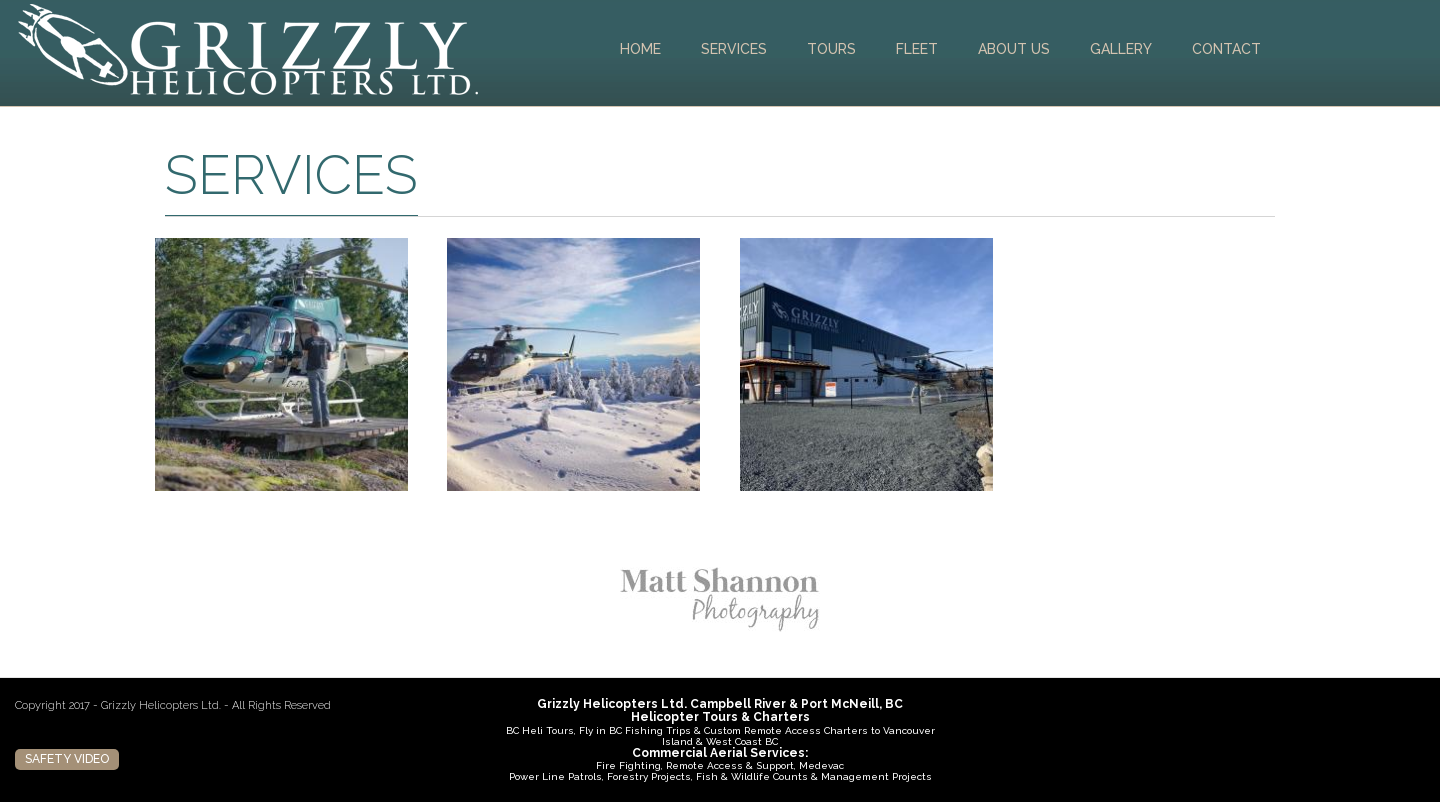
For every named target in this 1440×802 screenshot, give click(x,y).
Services (734, 49)
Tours (831, 49)
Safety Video (67, 759)
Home (640, 49)
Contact (1226, 49)
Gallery (1121, 49)
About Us (1014, 49)
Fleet (917, 49)
